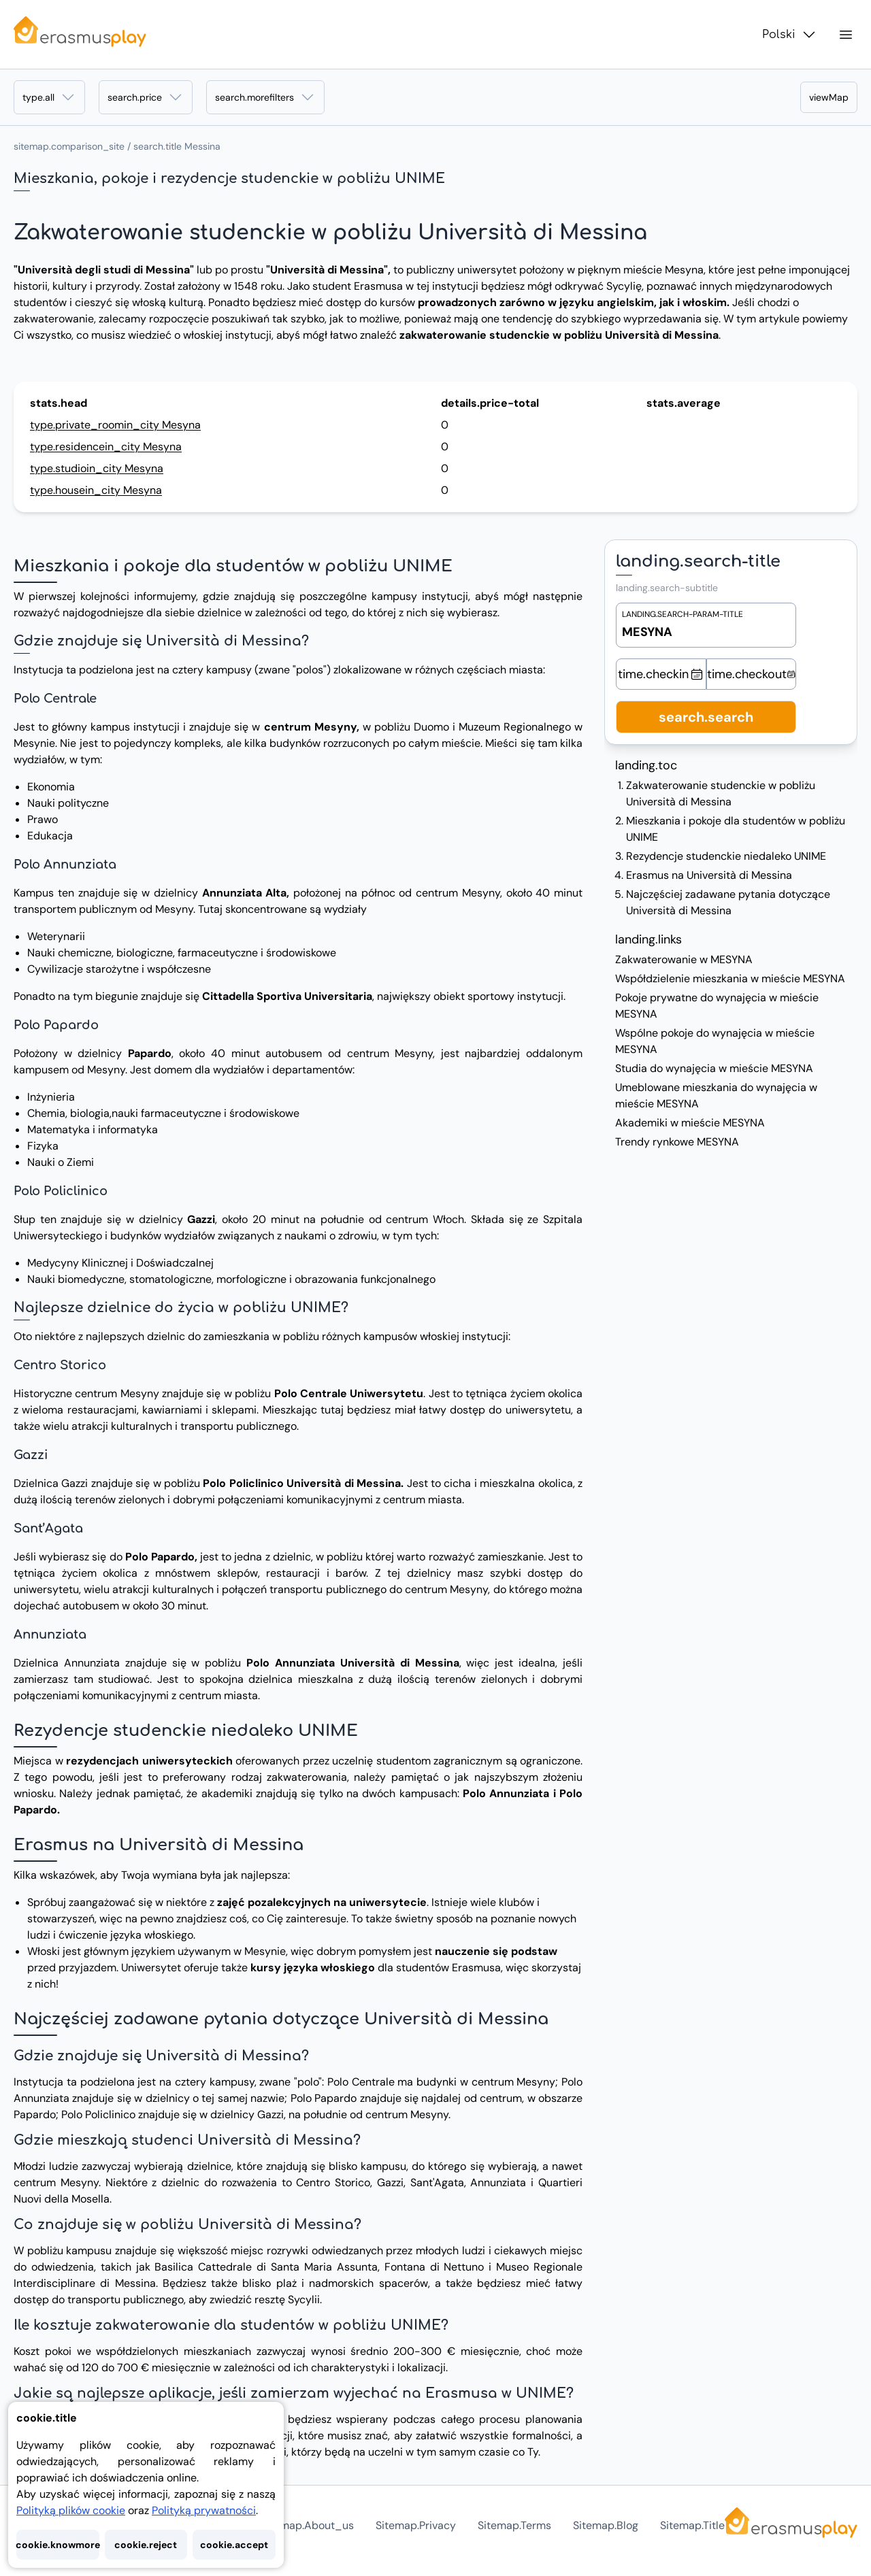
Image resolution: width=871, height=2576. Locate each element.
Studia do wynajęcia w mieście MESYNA (714, 1068)
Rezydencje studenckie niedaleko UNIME (726, 856)
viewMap (829, 97)
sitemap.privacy (416, 2525)
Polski (789, 35)
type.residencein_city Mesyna (106, 446)
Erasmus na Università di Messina (709, 875)
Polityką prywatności (204, 2510)
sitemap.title (692, 2525)
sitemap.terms (514, 2525)
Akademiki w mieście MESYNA (690, 1123)
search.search (706, 717)
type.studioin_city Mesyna (96, 468)
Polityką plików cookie (70, 2510)
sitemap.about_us (307, 2525)
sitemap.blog (605, 2525)
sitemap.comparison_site (69, 146)
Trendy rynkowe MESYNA (677, 1142)
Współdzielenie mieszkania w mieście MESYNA (730, 978)
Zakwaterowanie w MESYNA (684, 959)
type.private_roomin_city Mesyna (115, 425)
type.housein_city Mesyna (96, 490)
